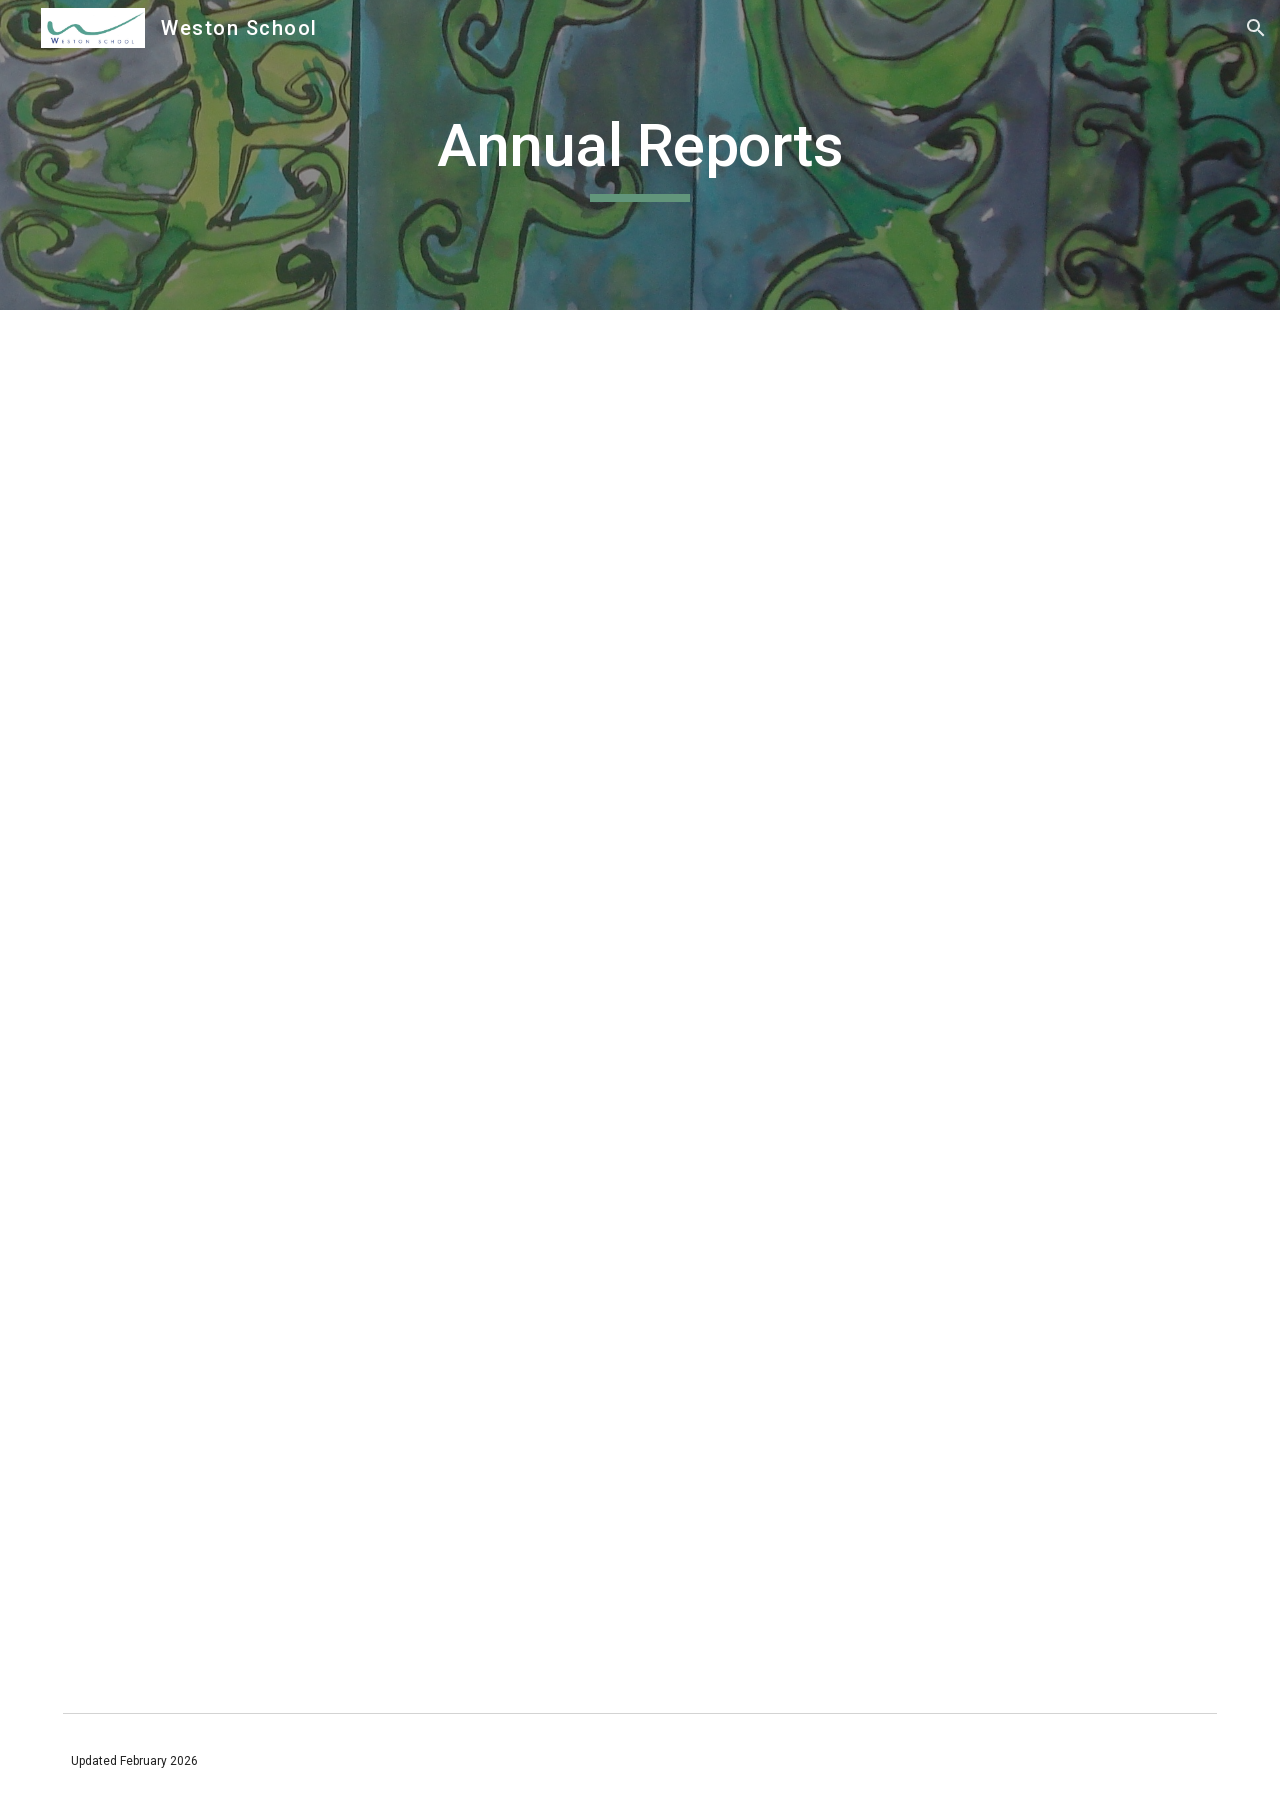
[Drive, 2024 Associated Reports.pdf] (344, 1471)
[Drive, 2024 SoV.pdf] (344, 1007)
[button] (1256, 28)
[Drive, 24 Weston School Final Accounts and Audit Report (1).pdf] (344, 542)
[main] (640, 155)
